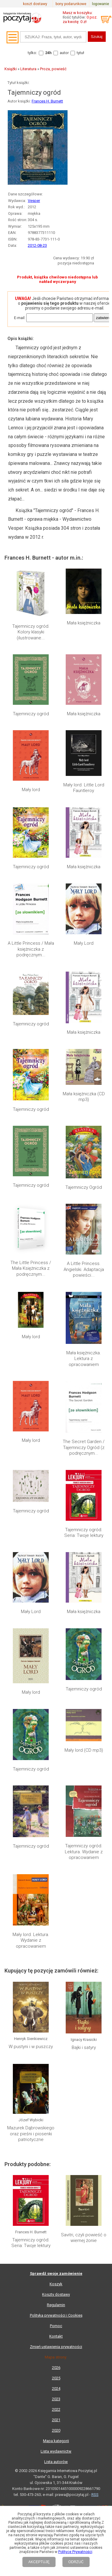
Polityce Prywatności (75, 2552)
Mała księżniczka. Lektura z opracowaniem (83, 1358)
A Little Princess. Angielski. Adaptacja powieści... (84, 1269)
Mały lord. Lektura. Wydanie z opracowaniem (31, 1683)
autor (64, 52)
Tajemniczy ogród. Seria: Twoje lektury (83, 1532)
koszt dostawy (35, 4)
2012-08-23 (37, 245)
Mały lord (31, 789)
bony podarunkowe (71, 4)
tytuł (80, 52)
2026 (56, 2010)
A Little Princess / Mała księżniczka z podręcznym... (31, 949)
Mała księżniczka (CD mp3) (84, 1096)
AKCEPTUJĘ (39, 2562)
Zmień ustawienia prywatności (56, 1989)
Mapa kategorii (56, 2083)
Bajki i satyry (84, 1739)
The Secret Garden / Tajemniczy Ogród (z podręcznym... (84, 1447)
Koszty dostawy (56, 1937)
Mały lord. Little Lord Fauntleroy (83, 788)
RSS (95, 2137)
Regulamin (56, 1947)
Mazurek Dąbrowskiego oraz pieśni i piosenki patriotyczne (30, 1776)
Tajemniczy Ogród (83, 1187)
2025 (56, 2020)
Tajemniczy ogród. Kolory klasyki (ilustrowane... (31, 632)
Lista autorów (56, 2104)
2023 (56, 2041)
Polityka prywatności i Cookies (56, 1958)
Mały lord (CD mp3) (84, 1614)
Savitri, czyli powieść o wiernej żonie (83, 1830)
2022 (56, 2052)
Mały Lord (83, 943)
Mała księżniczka (83, 623)
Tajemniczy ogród (31, 713)
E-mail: (19, 318)
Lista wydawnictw (56, 2094)
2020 (56, 2073)
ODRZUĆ (76, 2562)
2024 (56, 2031)
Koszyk (56, 1926)
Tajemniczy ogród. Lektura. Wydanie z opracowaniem (84, 1645)
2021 (56, 2062)
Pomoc (56, 1968)
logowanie (100, 4)
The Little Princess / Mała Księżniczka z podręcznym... (30, 1268)
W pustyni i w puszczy (31, 1739)
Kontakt (56, 1979)
